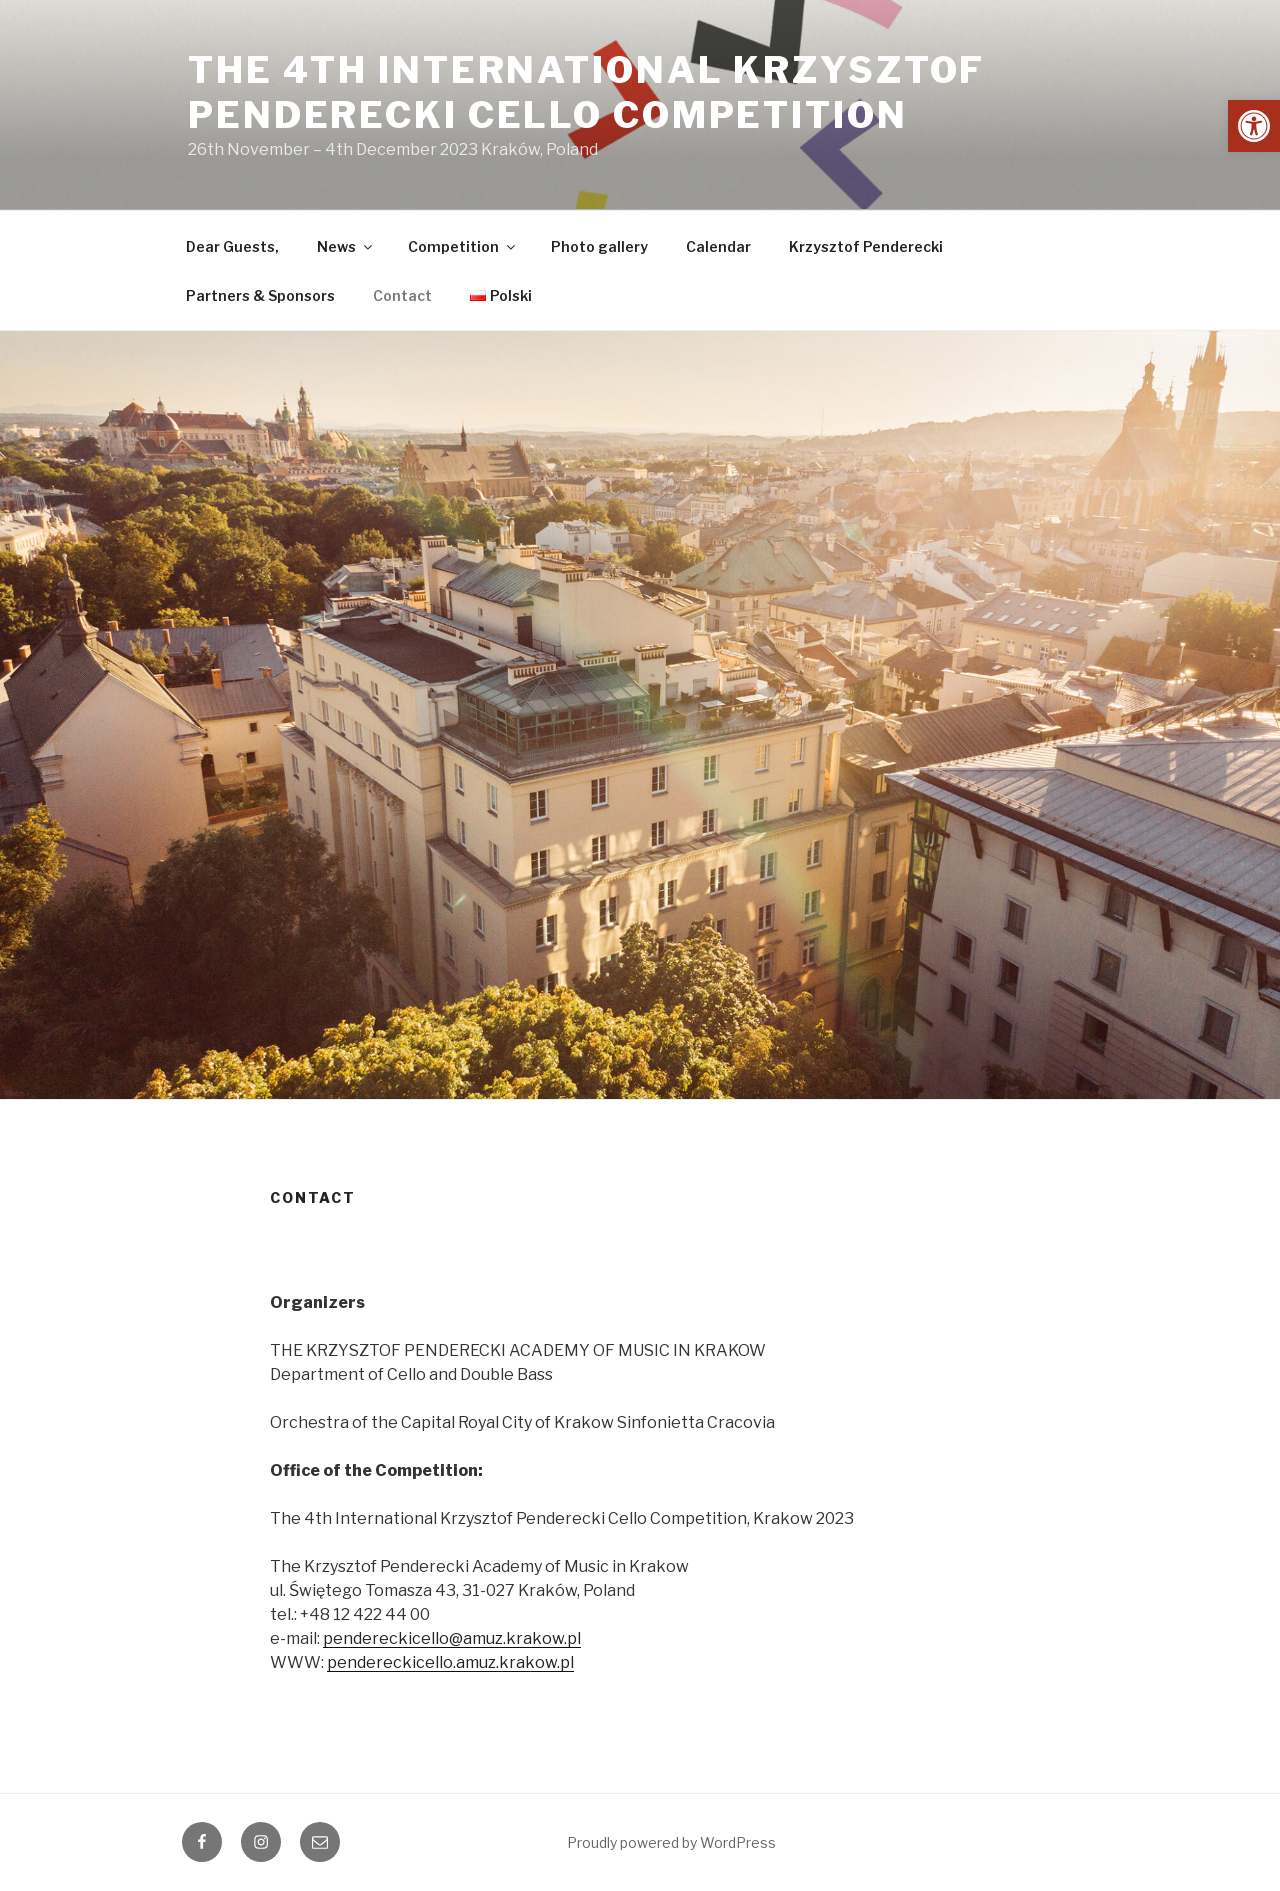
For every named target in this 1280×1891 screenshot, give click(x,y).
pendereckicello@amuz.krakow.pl (452, 1638)
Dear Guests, (232, 246)
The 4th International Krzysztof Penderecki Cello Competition (586, 92)
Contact (402, 295)
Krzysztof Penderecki (866, 246)
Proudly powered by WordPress (671, 1842)
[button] (1254, 126)
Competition (463, 246)
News (346, 246)
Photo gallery (599, 246)
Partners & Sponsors (260, 295)
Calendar (718, 246)
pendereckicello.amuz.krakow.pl (450, 1662)
